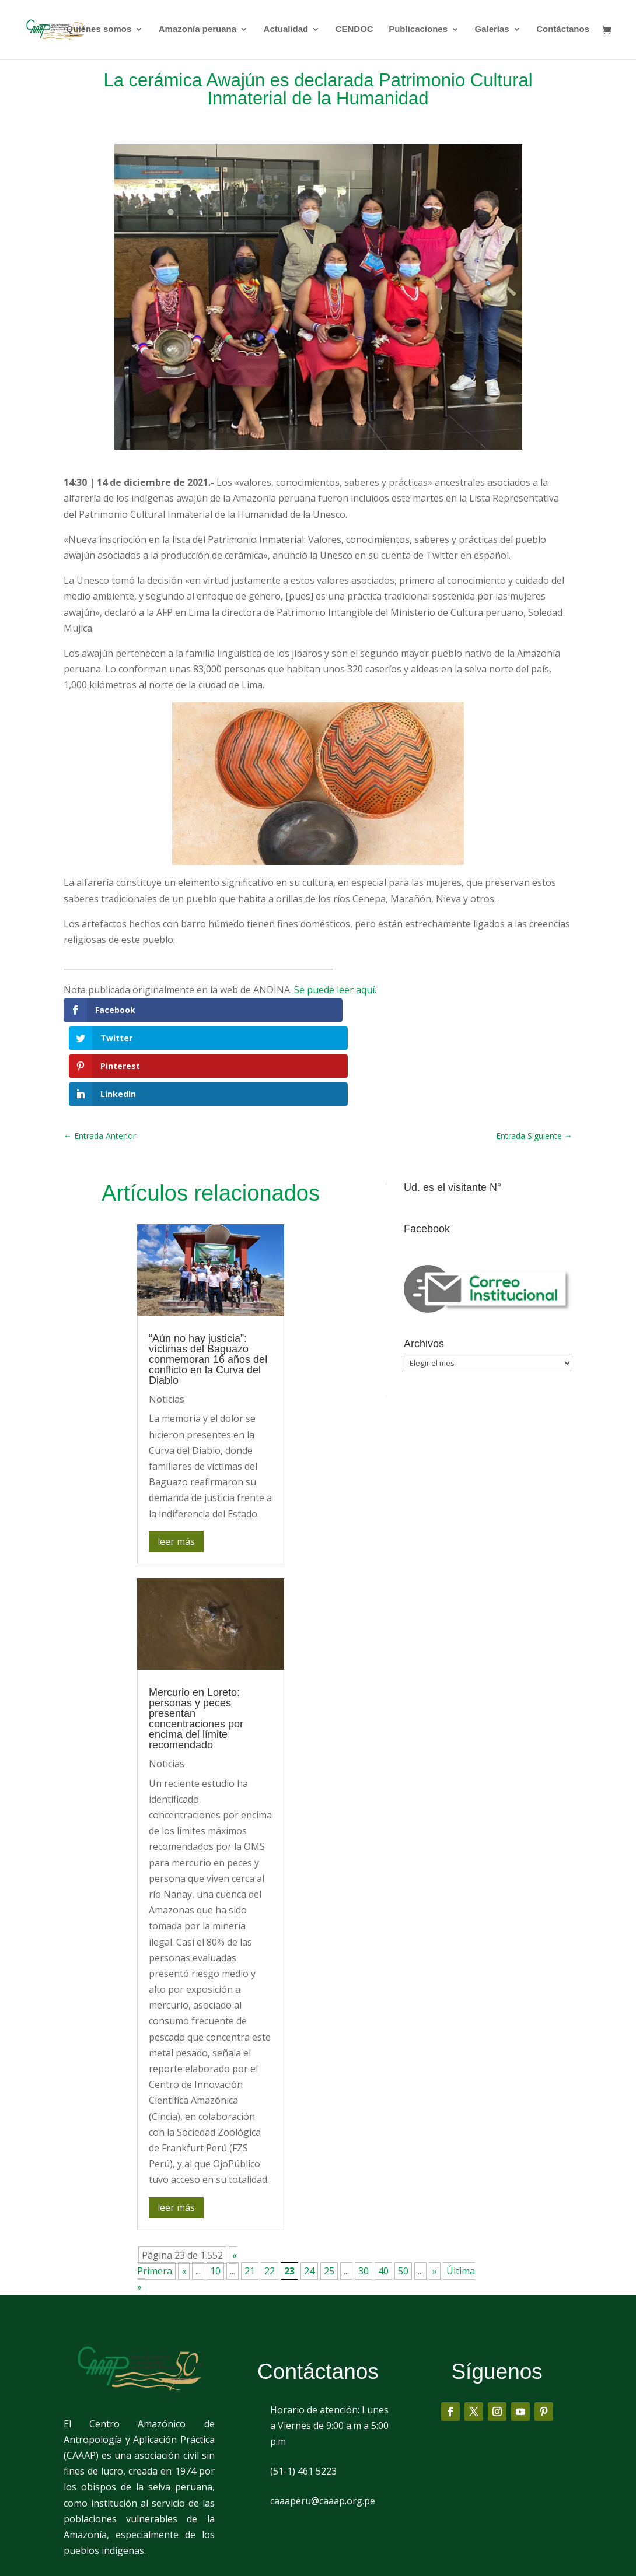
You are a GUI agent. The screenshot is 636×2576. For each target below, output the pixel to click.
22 (269, 2192)
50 (403, 2192)
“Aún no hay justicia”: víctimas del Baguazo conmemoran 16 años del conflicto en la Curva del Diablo (208, 1282)
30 (363, 2192)
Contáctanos (562, 30)
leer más (176, 1463)
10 (215, 2192)
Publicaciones (418, 30)
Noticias (166, 1321)
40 (383, 2192)
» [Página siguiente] (434, 2192)
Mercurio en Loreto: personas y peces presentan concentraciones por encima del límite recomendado (196, 1641)
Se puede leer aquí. (335, 989)
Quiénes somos (99, 30)
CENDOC (354, 30)
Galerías (491, 30)
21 (249, 2192)
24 (309, 2192)
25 (329, 2192)
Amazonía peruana (197, 30)
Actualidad (286, 30)
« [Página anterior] (183, 2192)
